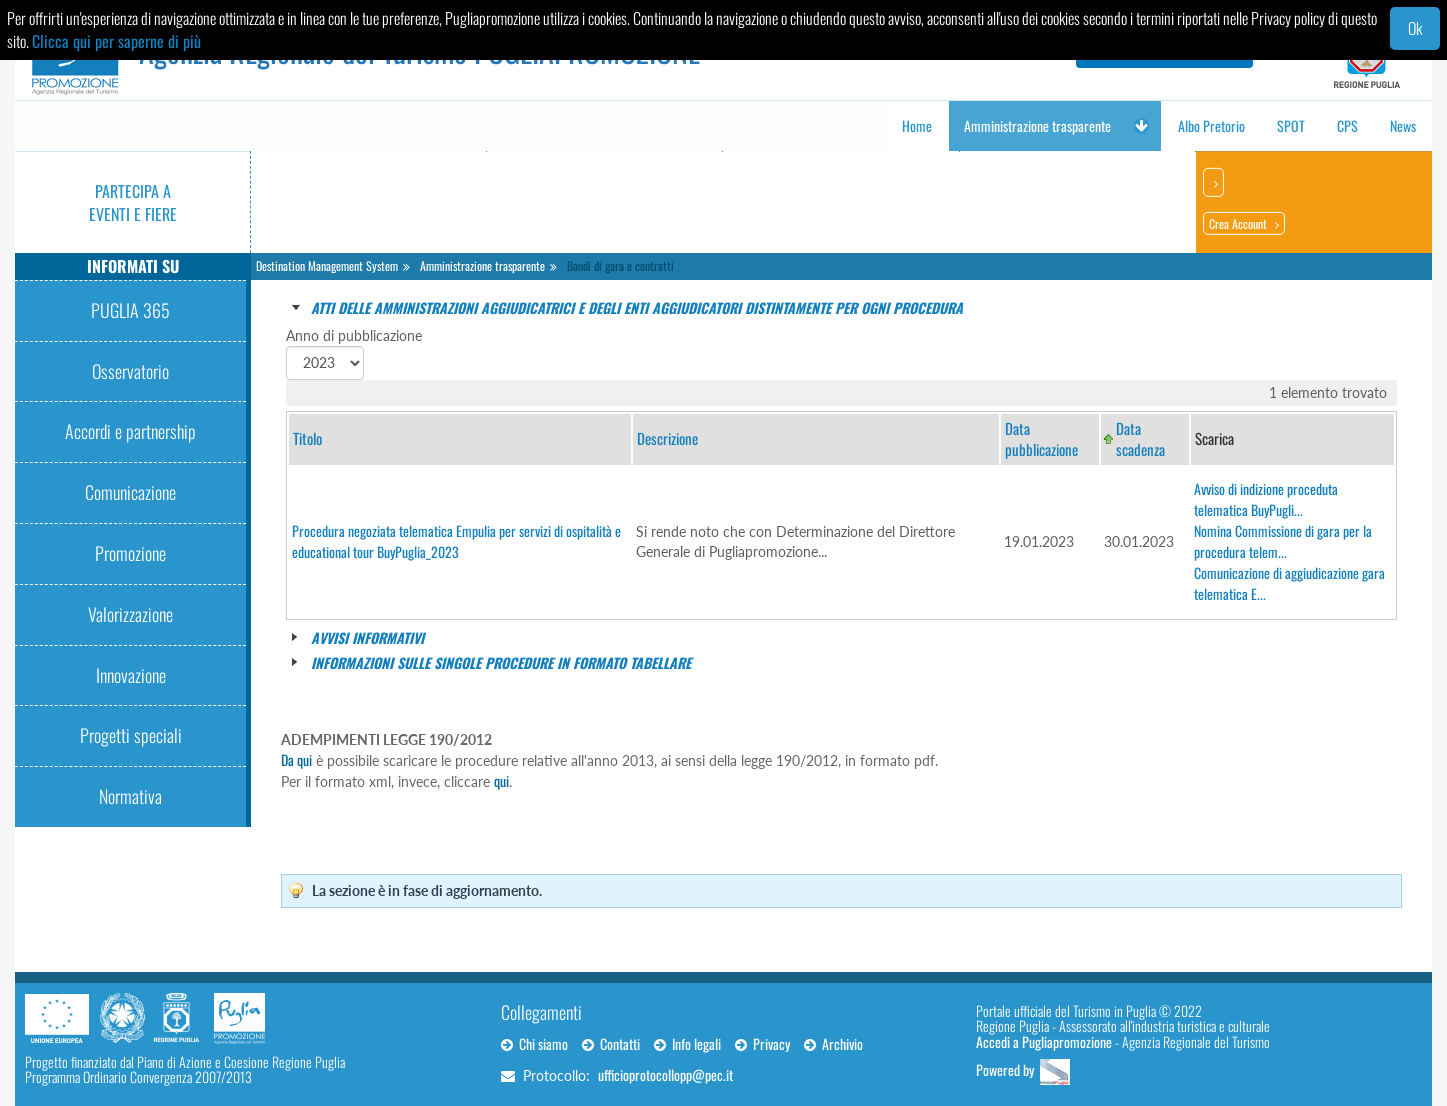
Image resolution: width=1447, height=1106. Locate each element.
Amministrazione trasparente (482, 265)
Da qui (296, 759)
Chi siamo (534, 1043)
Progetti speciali (131, 735)
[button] (1141, 126)
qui (501, 780)
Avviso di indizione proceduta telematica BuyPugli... (1266, 499)
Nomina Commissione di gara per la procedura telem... (1283, 541)
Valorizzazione (130, 614)
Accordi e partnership (130, 431)
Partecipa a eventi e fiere (133, 202)
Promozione (130, 553)
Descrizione (667, 438)
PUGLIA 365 (130, 310)
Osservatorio (130, 371)
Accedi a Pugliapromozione (1044, 1041)
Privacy (762, 1043)
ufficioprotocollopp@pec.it (665, 1074)
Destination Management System (327, 265)
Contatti (611, 1043)
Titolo (307, 438)
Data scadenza (1140, 438)
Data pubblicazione (1041, 438)
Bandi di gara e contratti (620, 265)
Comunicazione (130, 492)
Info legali (687, 1043)
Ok (1415, 28)
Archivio (833, 1043)
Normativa (130, 796)
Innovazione (131, 675)
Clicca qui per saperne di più (116, 41)
